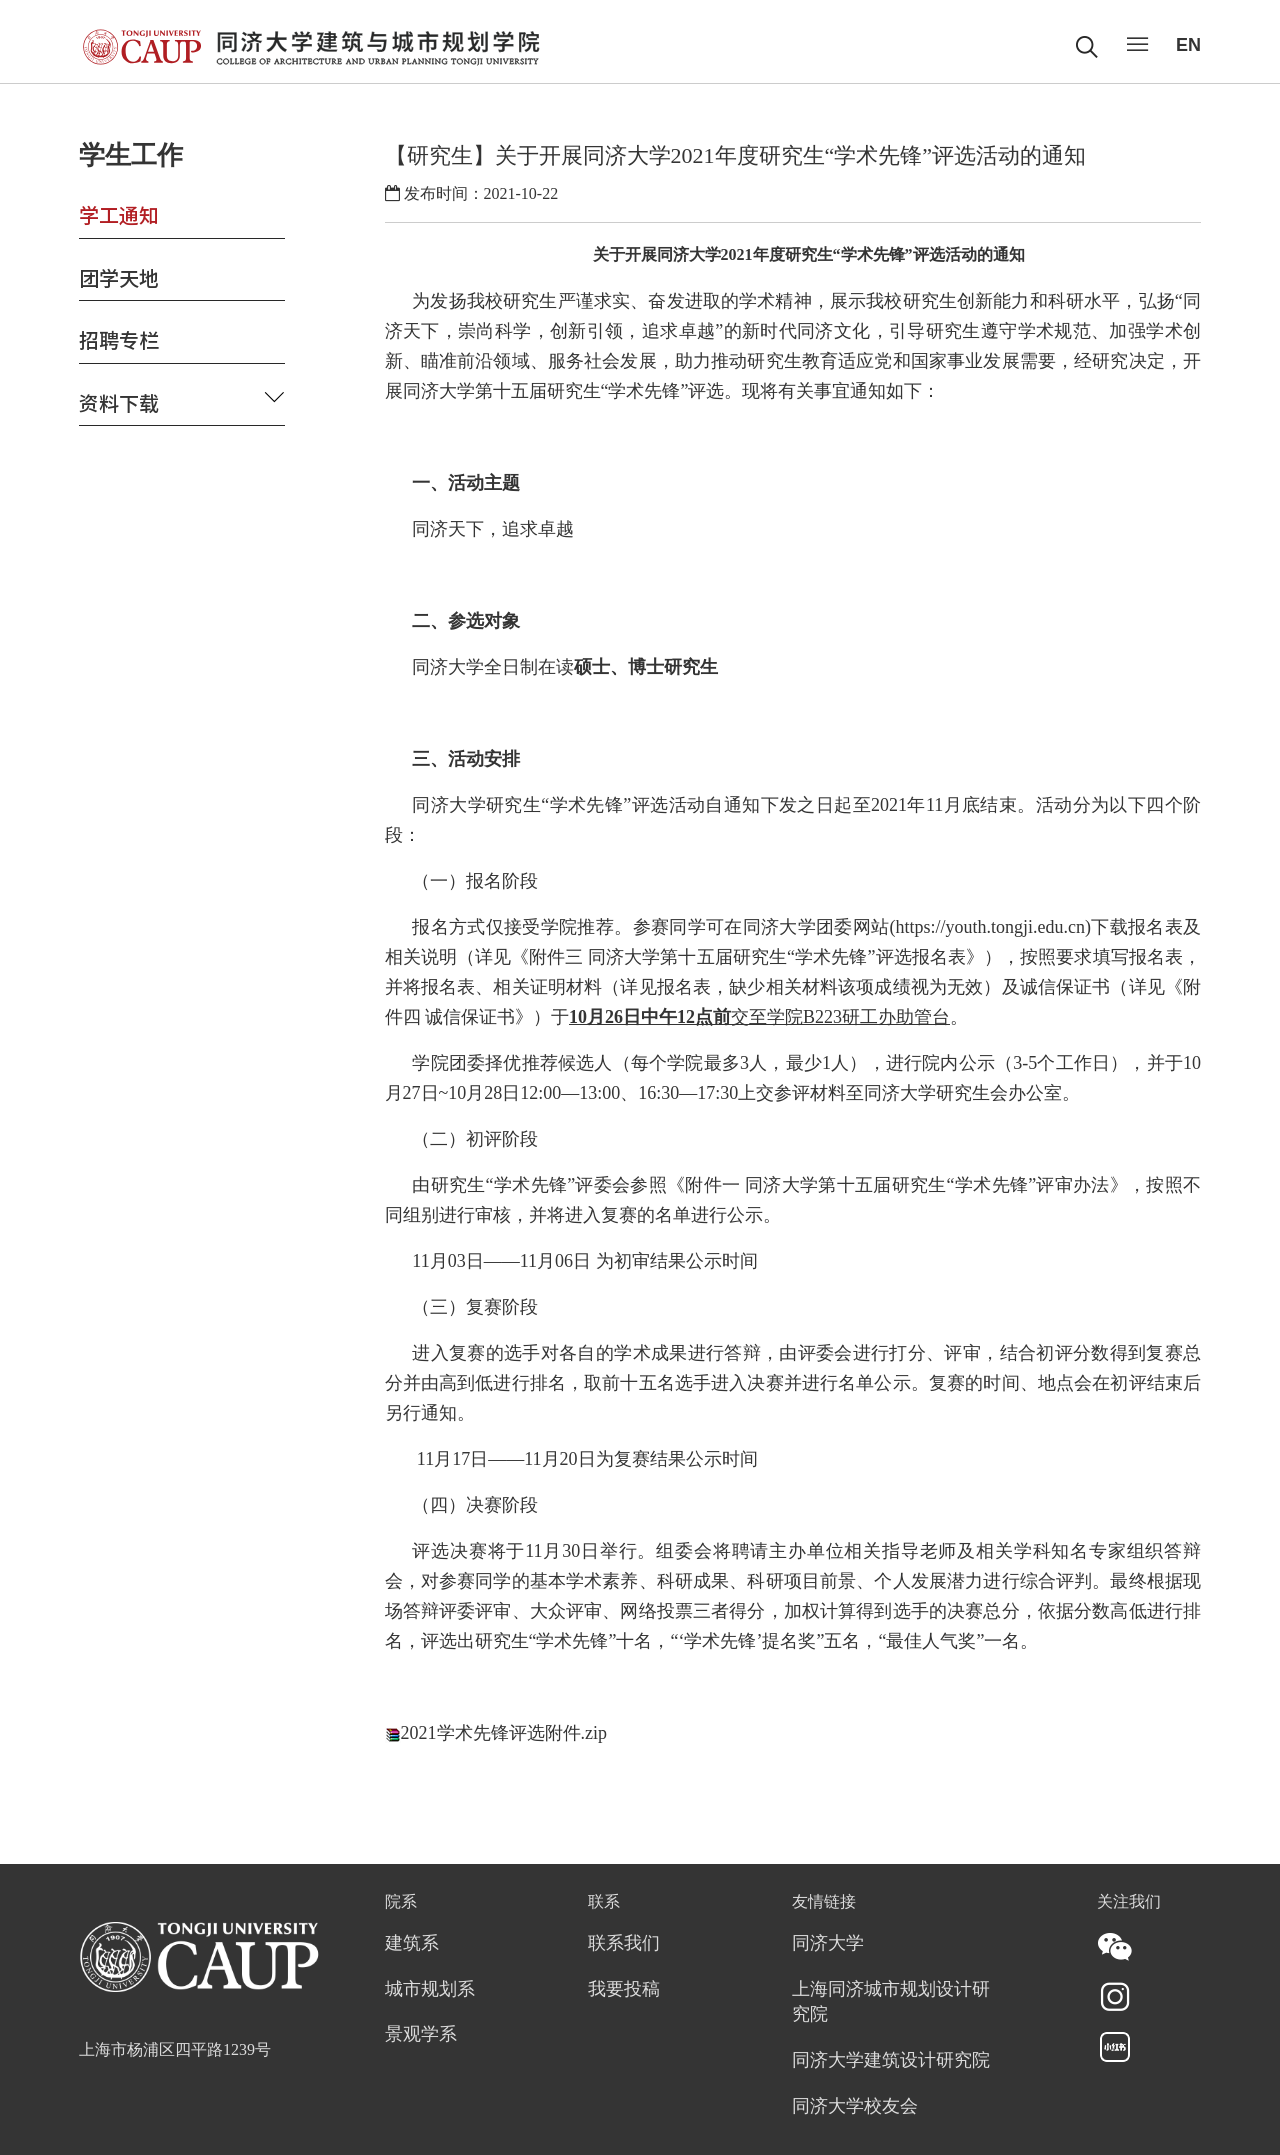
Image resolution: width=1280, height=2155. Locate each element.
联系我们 (624, 1944)
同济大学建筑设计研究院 (891, 2061)
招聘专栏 (119, 339)
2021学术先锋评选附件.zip (504, 1733)
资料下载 (119, 402)
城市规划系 (430, 1990)
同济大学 (828, 1944)
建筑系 (412, 1944)
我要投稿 (624, 1990)
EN (1188, 45)
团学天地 (119, 277)
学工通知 (119, 214)
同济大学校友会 (855, 2107)
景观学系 (421, 2035)
